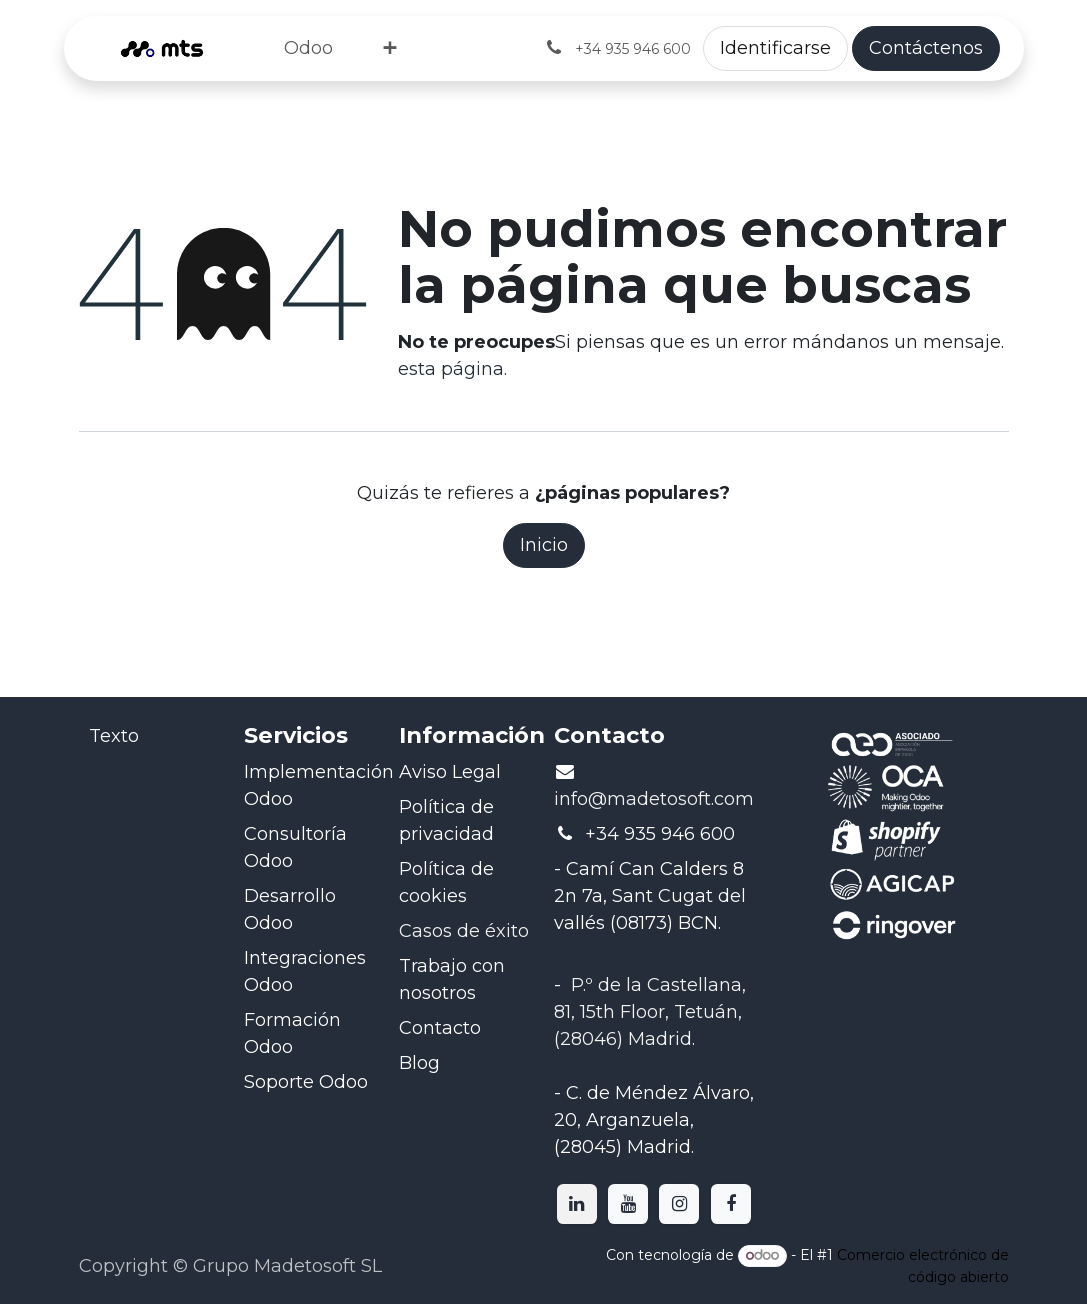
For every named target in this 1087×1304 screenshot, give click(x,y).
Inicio (544, 545)
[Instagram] (679, 1204)
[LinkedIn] (577, 1204)
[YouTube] (628, 1204)
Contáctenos (926, 48)
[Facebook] (731, 1204)
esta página (451, 369)
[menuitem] (308, 48)
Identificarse (775, 48)
